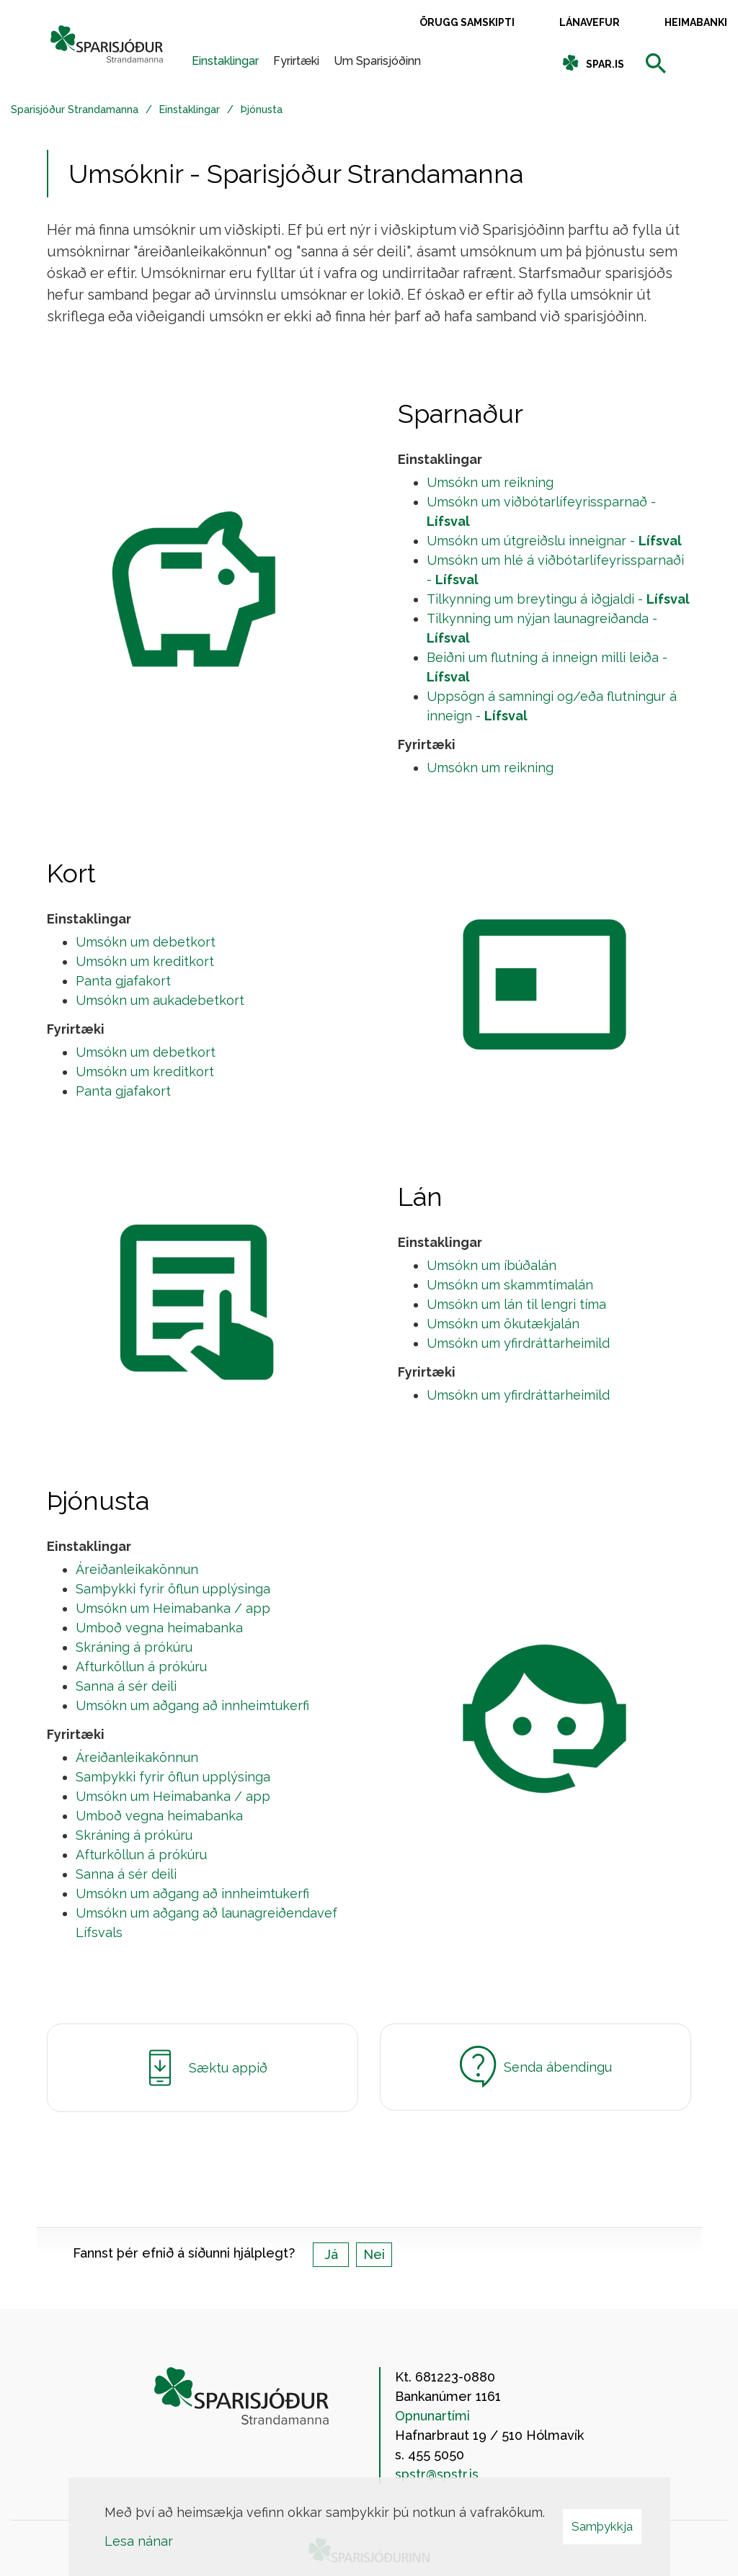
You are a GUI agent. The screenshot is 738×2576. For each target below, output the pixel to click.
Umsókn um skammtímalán (510, 1284)
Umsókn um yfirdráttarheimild (518, 1343)
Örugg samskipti (467, 22)
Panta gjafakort (123, 980)
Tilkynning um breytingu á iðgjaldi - (558, 599)
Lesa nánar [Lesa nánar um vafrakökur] (139, 2541)
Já (331, 2254)
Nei (374, 2254)
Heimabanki (695, 22)
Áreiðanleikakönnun (137, 1569)
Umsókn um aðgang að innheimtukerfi (192, 1705)
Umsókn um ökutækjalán (503, 1323)
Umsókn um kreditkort (145, 961)
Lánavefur (589, 22)
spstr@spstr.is (437, 2474)
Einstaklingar (189, 109)
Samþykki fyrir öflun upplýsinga (173, 1588)
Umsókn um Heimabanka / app (173, 1608)
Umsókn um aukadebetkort (160, 1000)
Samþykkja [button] (602, 2526)
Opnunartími (432, 2415)
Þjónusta (262, 109)
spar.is (605, 64)
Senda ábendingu (536, 2067)
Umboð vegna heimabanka (159, 1627)
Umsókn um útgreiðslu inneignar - (554, 540)
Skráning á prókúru (134, 1647)
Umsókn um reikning (490, 482)
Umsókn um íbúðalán (491, 1265)
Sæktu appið (202, 2068)
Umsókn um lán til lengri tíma (516, 1304)
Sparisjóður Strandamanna (74, 109)
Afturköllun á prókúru (141, 1666)
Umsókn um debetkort (145, 941)
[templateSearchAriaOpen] (656, 64)
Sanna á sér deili (126, 1686)
